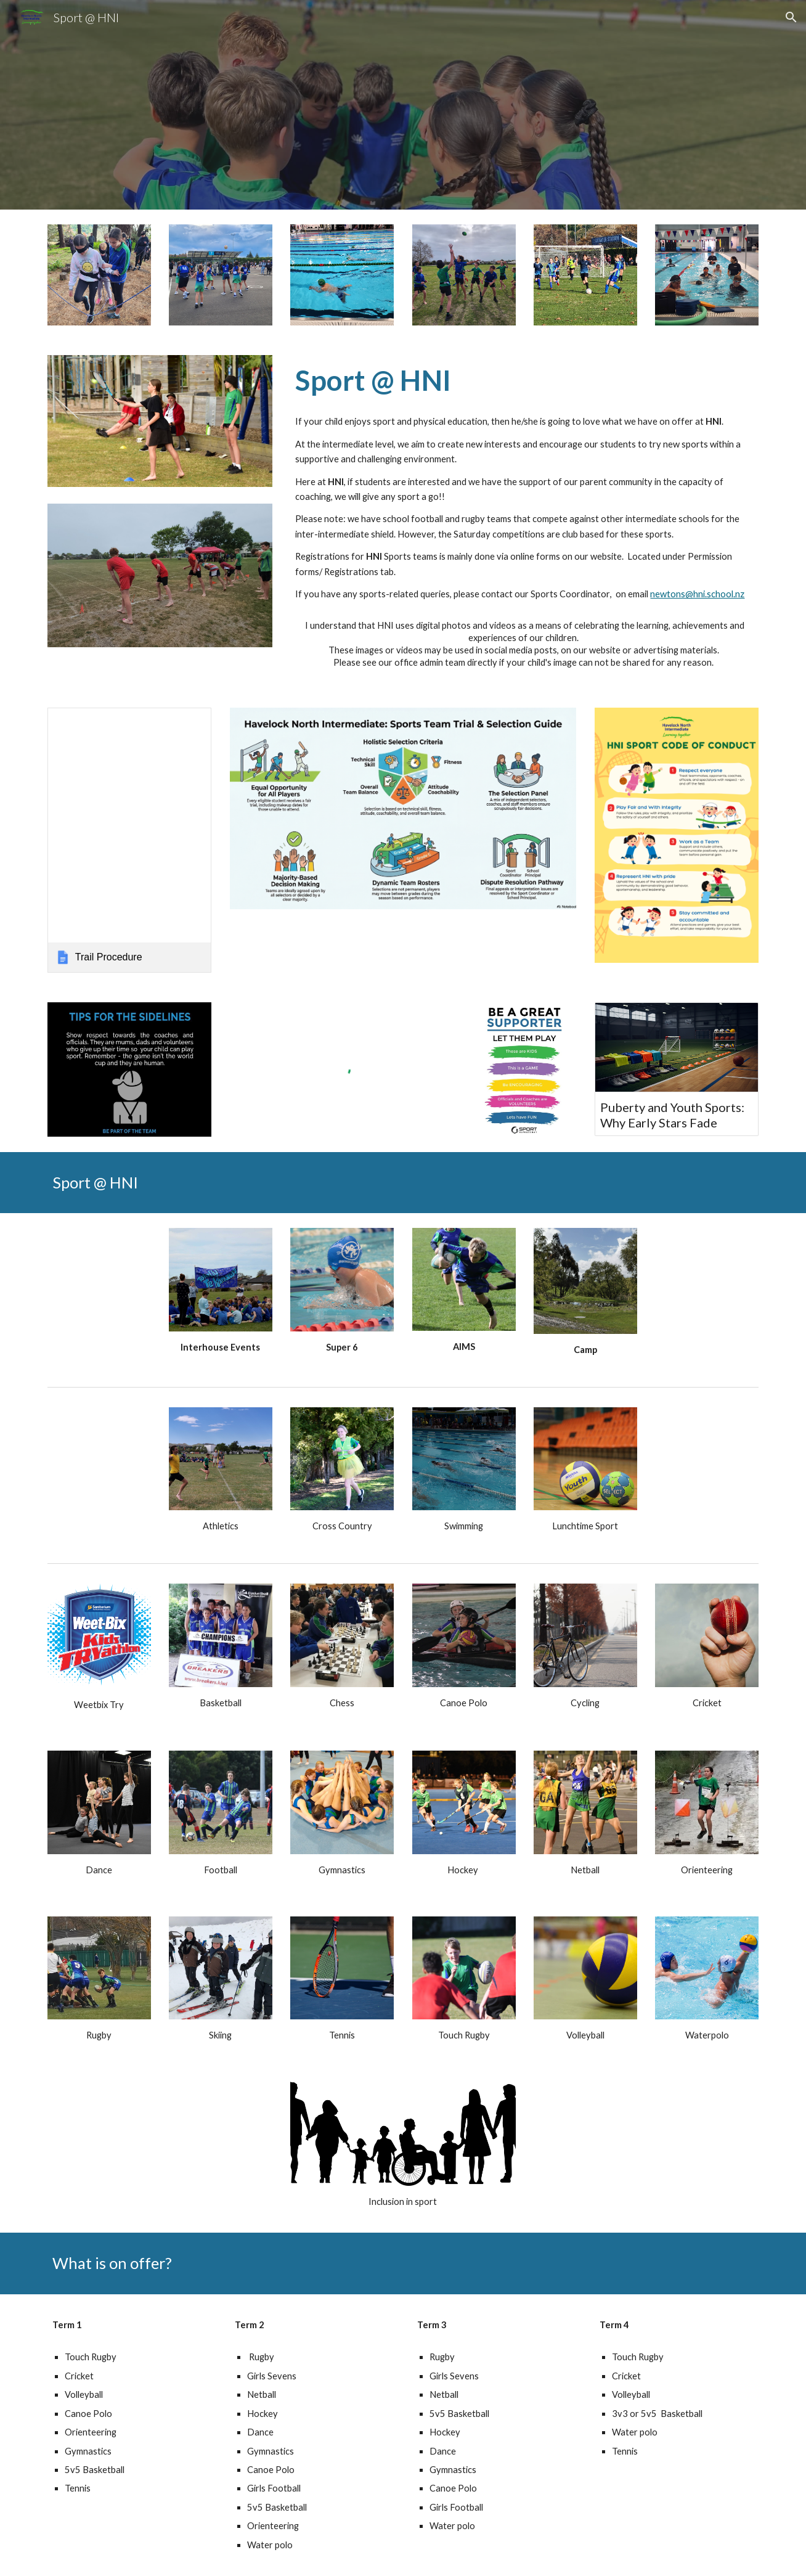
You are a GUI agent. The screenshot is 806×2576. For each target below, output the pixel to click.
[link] (129, 840)
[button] (791, 17)
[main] (524, 380)
